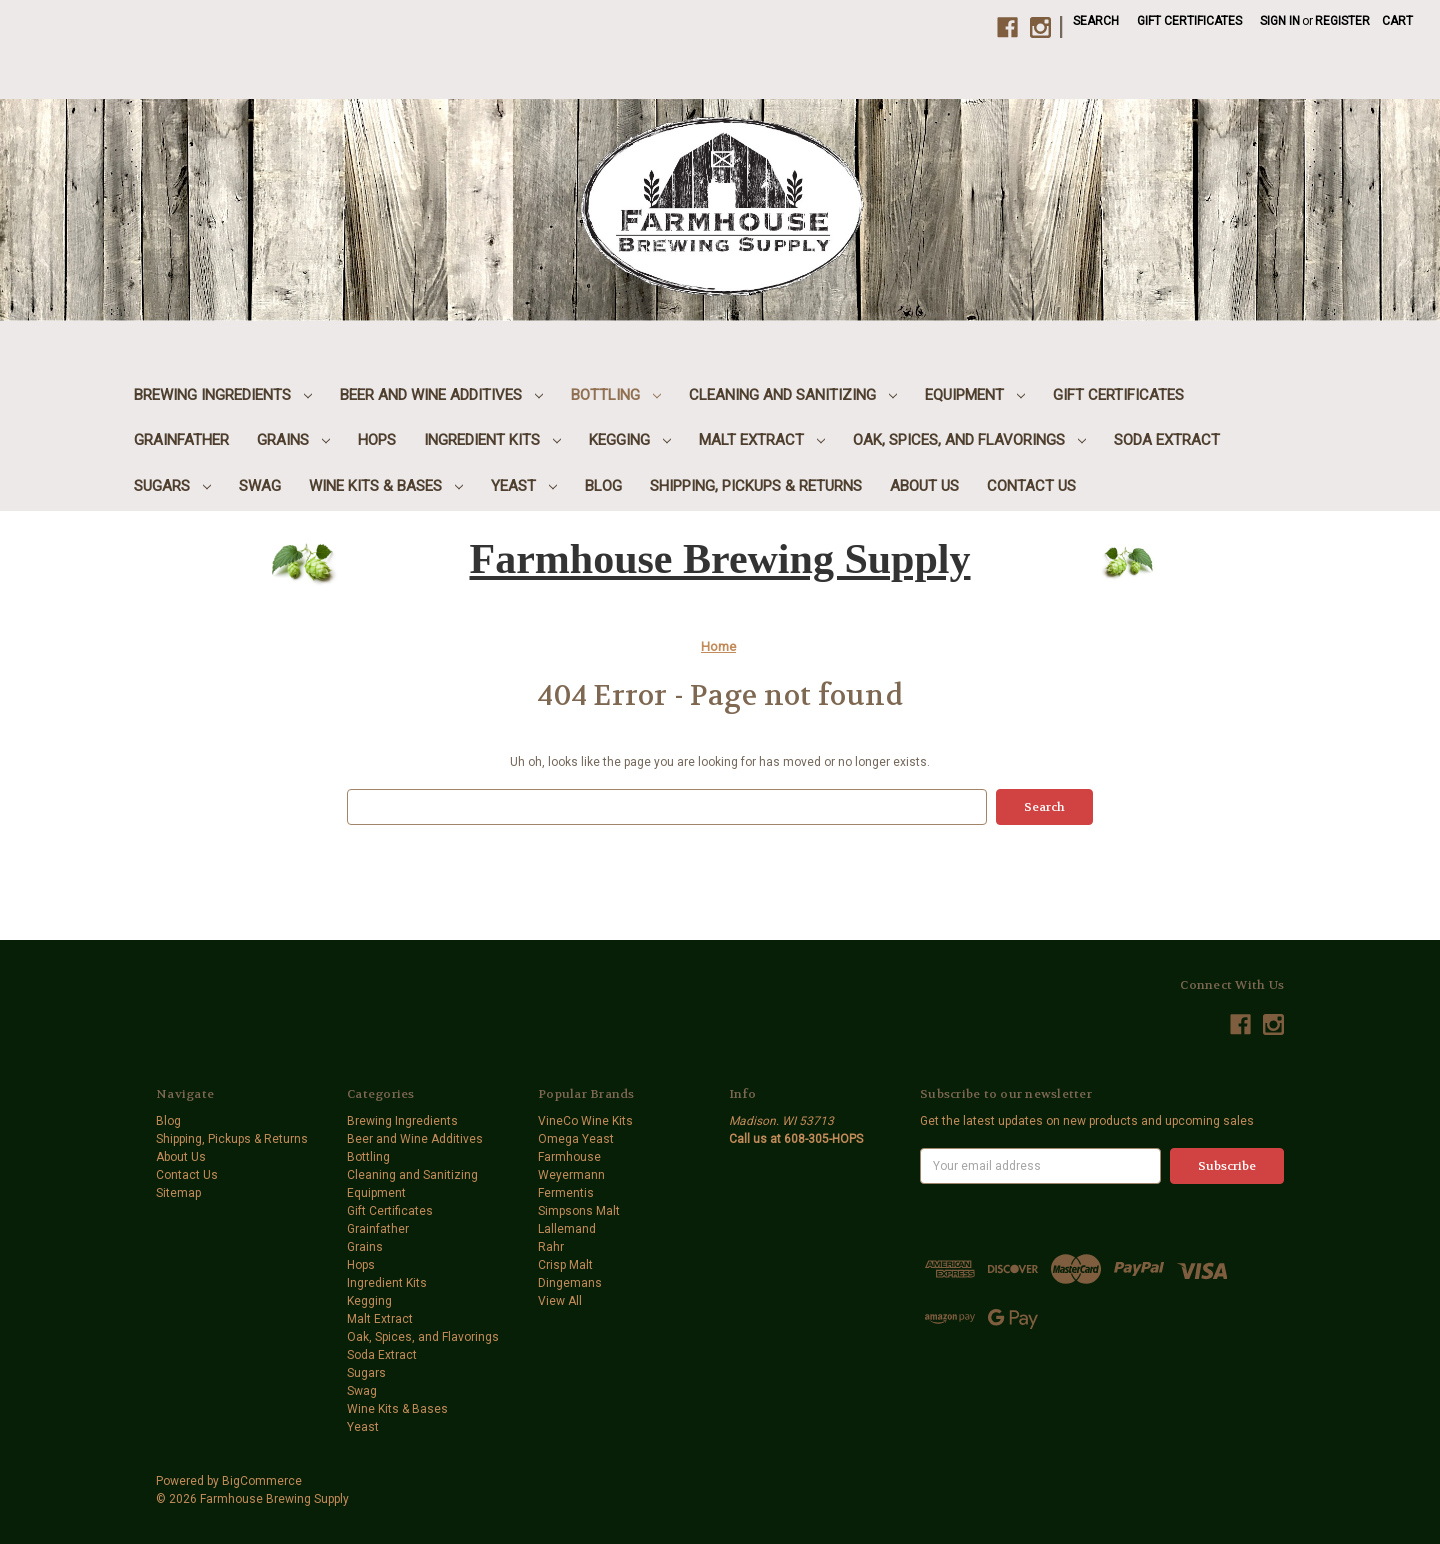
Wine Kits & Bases (386, 486)
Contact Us (1031, 486)
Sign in (1280, 21)
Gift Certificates (1189, 21)
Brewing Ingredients (223, 395)
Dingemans (570, 1283)
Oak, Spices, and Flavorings (969, 440)
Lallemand (567, 1229)
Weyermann (571, 1175)
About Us (924, 486)
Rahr (551, 1247)
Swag (260, 486)
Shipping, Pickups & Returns (756, 486)
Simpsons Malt (579, 1211)
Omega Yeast (576, 1139)
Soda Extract (1167, 440)
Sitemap (178, 1193)
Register (1342, 21)
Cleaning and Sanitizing (793, 395)
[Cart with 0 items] (1397, 21)
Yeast (524, 486)
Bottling (616, 395)
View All (560, 1301)
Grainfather (181, 440)
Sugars (172, 486)
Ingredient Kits (492, 440)
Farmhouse (569, 1157)
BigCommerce (262, 1481)
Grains (293, 440)
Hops (377, 440)
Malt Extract (762, 440)
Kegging (630, 440)
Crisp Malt (565, 1265)
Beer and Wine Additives (441, 395)
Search (1096, 21)
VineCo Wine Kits (585, 1121)
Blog (603, 486)
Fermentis (566, 1193)
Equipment (975, 395)
